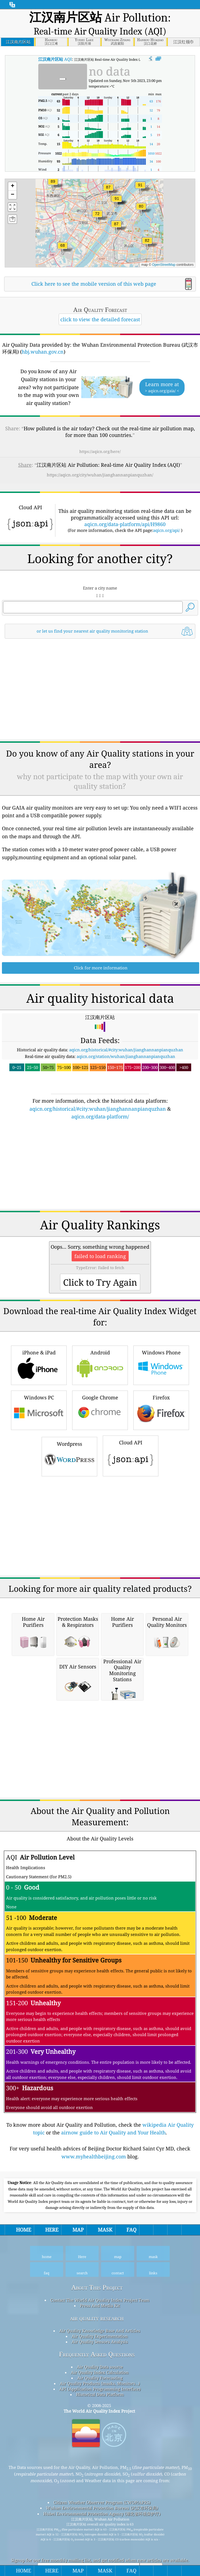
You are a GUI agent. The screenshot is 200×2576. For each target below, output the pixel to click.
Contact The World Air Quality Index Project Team (99, 2374)
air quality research (97, 2392)
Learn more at (162, 387)
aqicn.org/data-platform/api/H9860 (125, 598)
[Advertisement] (100, 532)
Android (100, 1439)
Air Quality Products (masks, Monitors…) (100, 2458)
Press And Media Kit (100, 2380)
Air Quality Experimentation (100, 2410)
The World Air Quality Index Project (99, 2485)
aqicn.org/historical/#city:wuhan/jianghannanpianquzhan (126, 1124)
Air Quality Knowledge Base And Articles (99, 2405)
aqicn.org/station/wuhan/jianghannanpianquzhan (126, 1131)
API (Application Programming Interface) (99, 2463)
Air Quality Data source (100, 2441)
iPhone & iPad (39, 1439)
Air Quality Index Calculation (100, 2447)
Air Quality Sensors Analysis (100, 2416)
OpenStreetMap (163, 265)
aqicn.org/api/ (166, 604)
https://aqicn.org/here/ (100, 451)
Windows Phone (161, 1439)
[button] (117, 202)
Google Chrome (100, 1484)
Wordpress (69, 1530)
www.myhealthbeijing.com (93, 2231)
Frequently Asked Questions (97, 2428)
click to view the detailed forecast (100, 319)
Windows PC (39, 1484)
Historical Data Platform (100, 2469)
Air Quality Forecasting (100, 2452)
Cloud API (130, 1530)
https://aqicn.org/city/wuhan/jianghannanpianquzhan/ (100, 474)
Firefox (161, 1484)
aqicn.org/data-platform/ (100, 1191)
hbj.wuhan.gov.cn (43, 351)
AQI (55, 59)
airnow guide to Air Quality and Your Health (113, 2207)
